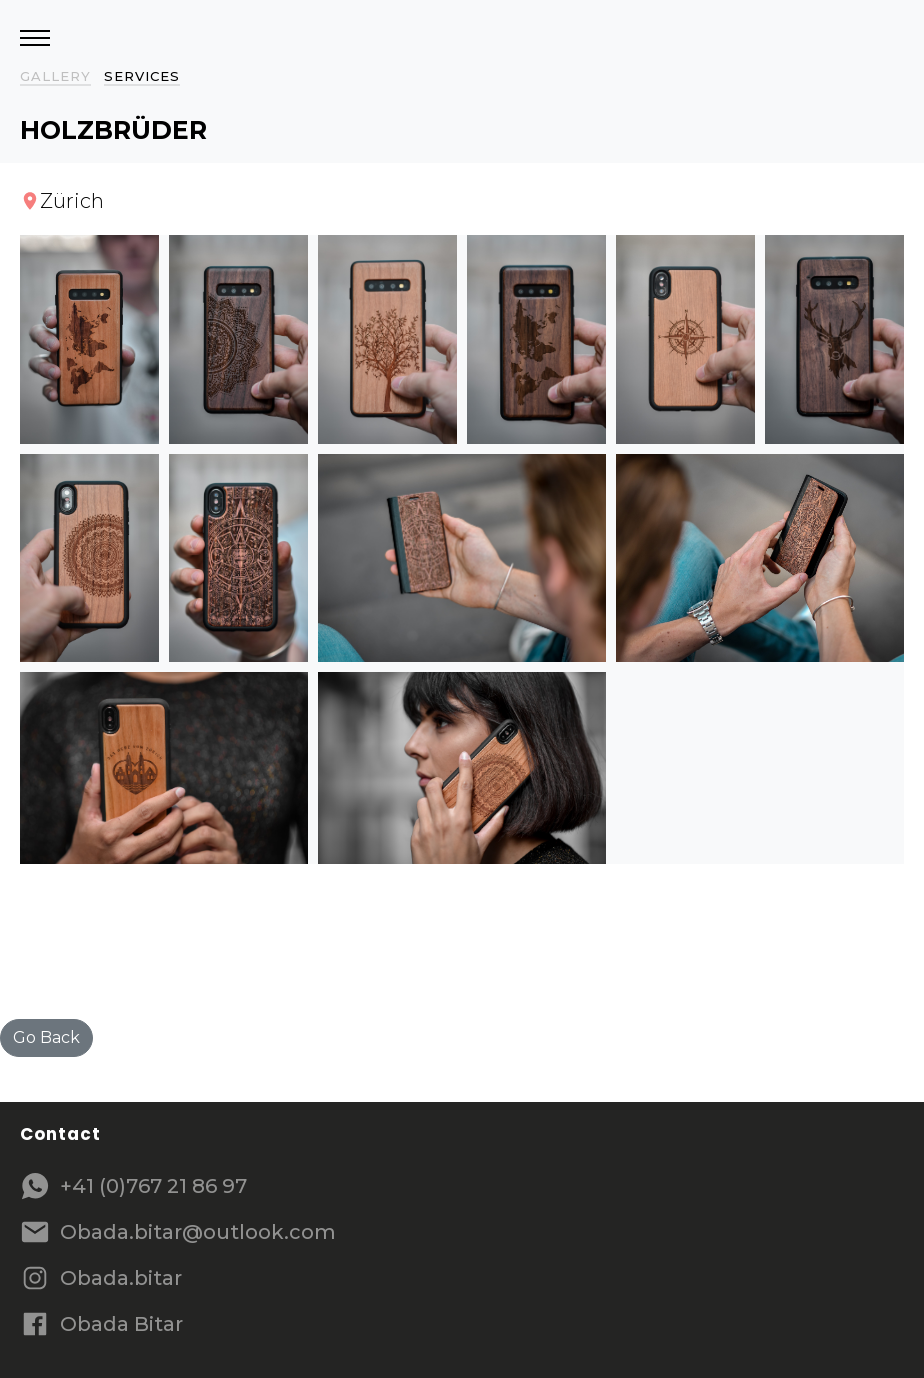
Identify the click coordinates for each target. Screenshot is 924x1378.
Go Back (46, 1037)
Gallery (55, 76)
